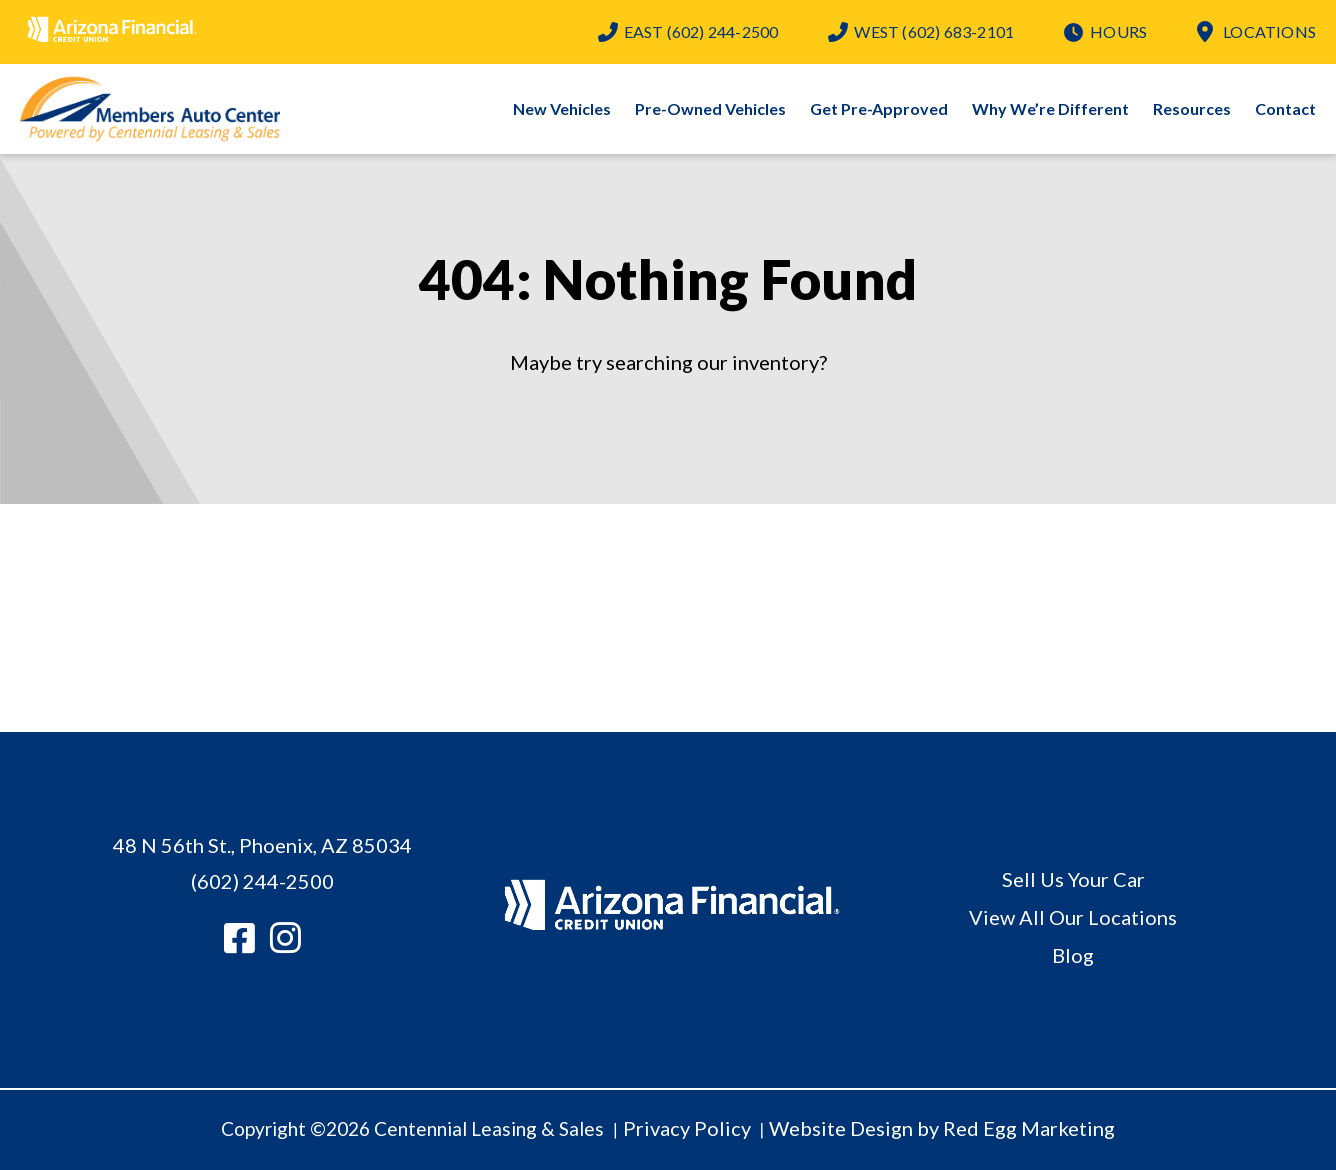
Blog (1073, 955)
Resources (1192, 108)
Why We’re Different (1050, 108)
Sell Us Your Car (1073, 879)
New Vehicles (562, 108)
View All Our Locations (1073, 917)
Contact (1285, 108)
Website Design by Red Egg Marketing (942, 1128)
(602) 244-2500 (701, 31)
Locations (1269, 31)
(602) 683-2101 (934, 31)
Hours (1118, 31)
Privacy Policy (687, 1128)
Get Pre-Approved (879, 108)
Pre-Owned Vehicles (710, 108)
